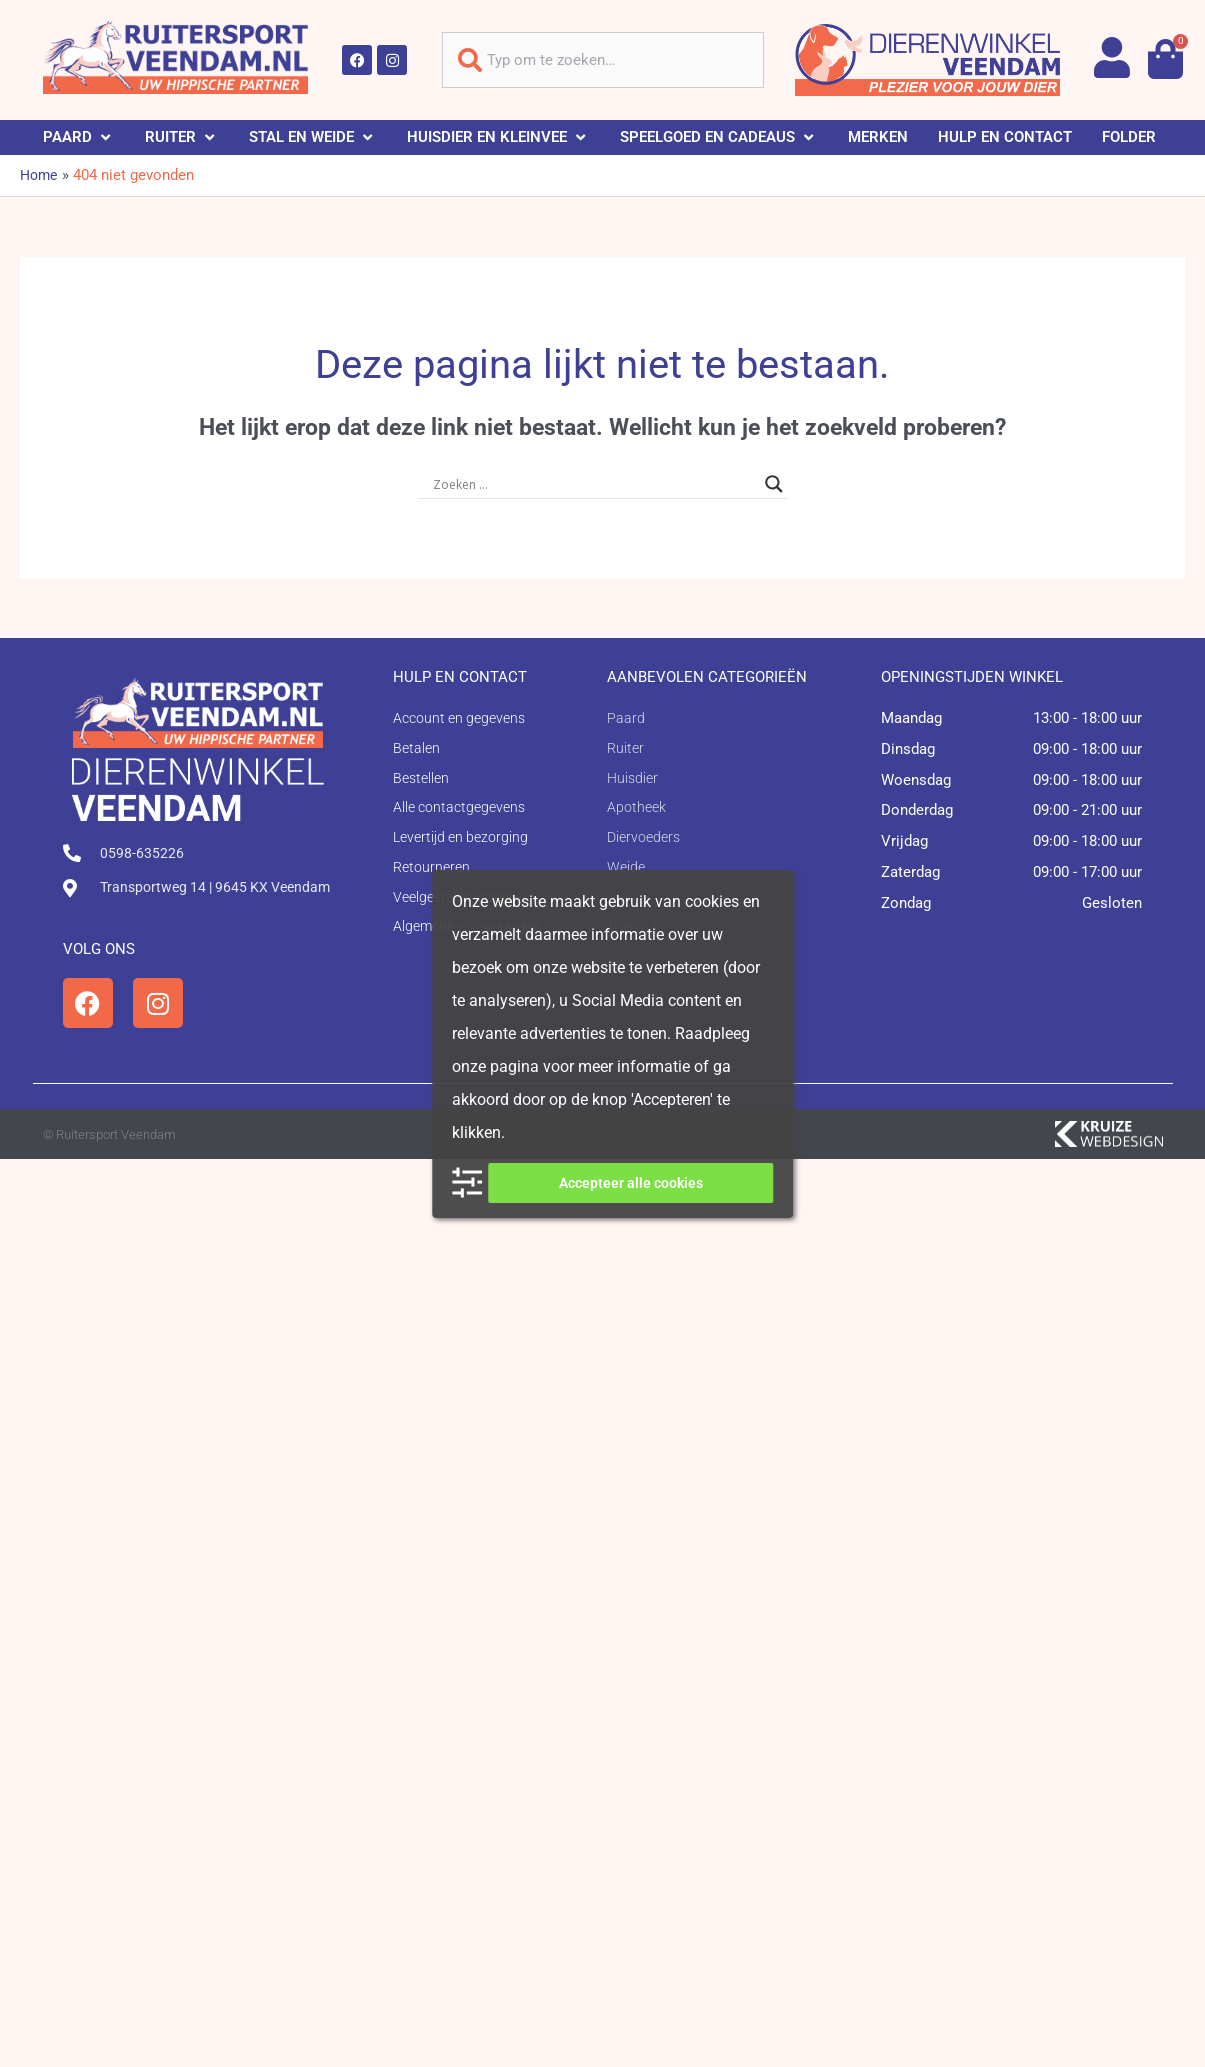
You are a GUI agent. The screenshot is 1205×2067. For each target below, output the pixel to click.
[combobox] (603, 60)
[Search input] (594, 484)
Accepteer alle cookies (631, 1183)
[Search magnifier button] (774, 484)
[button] (79, 137)
